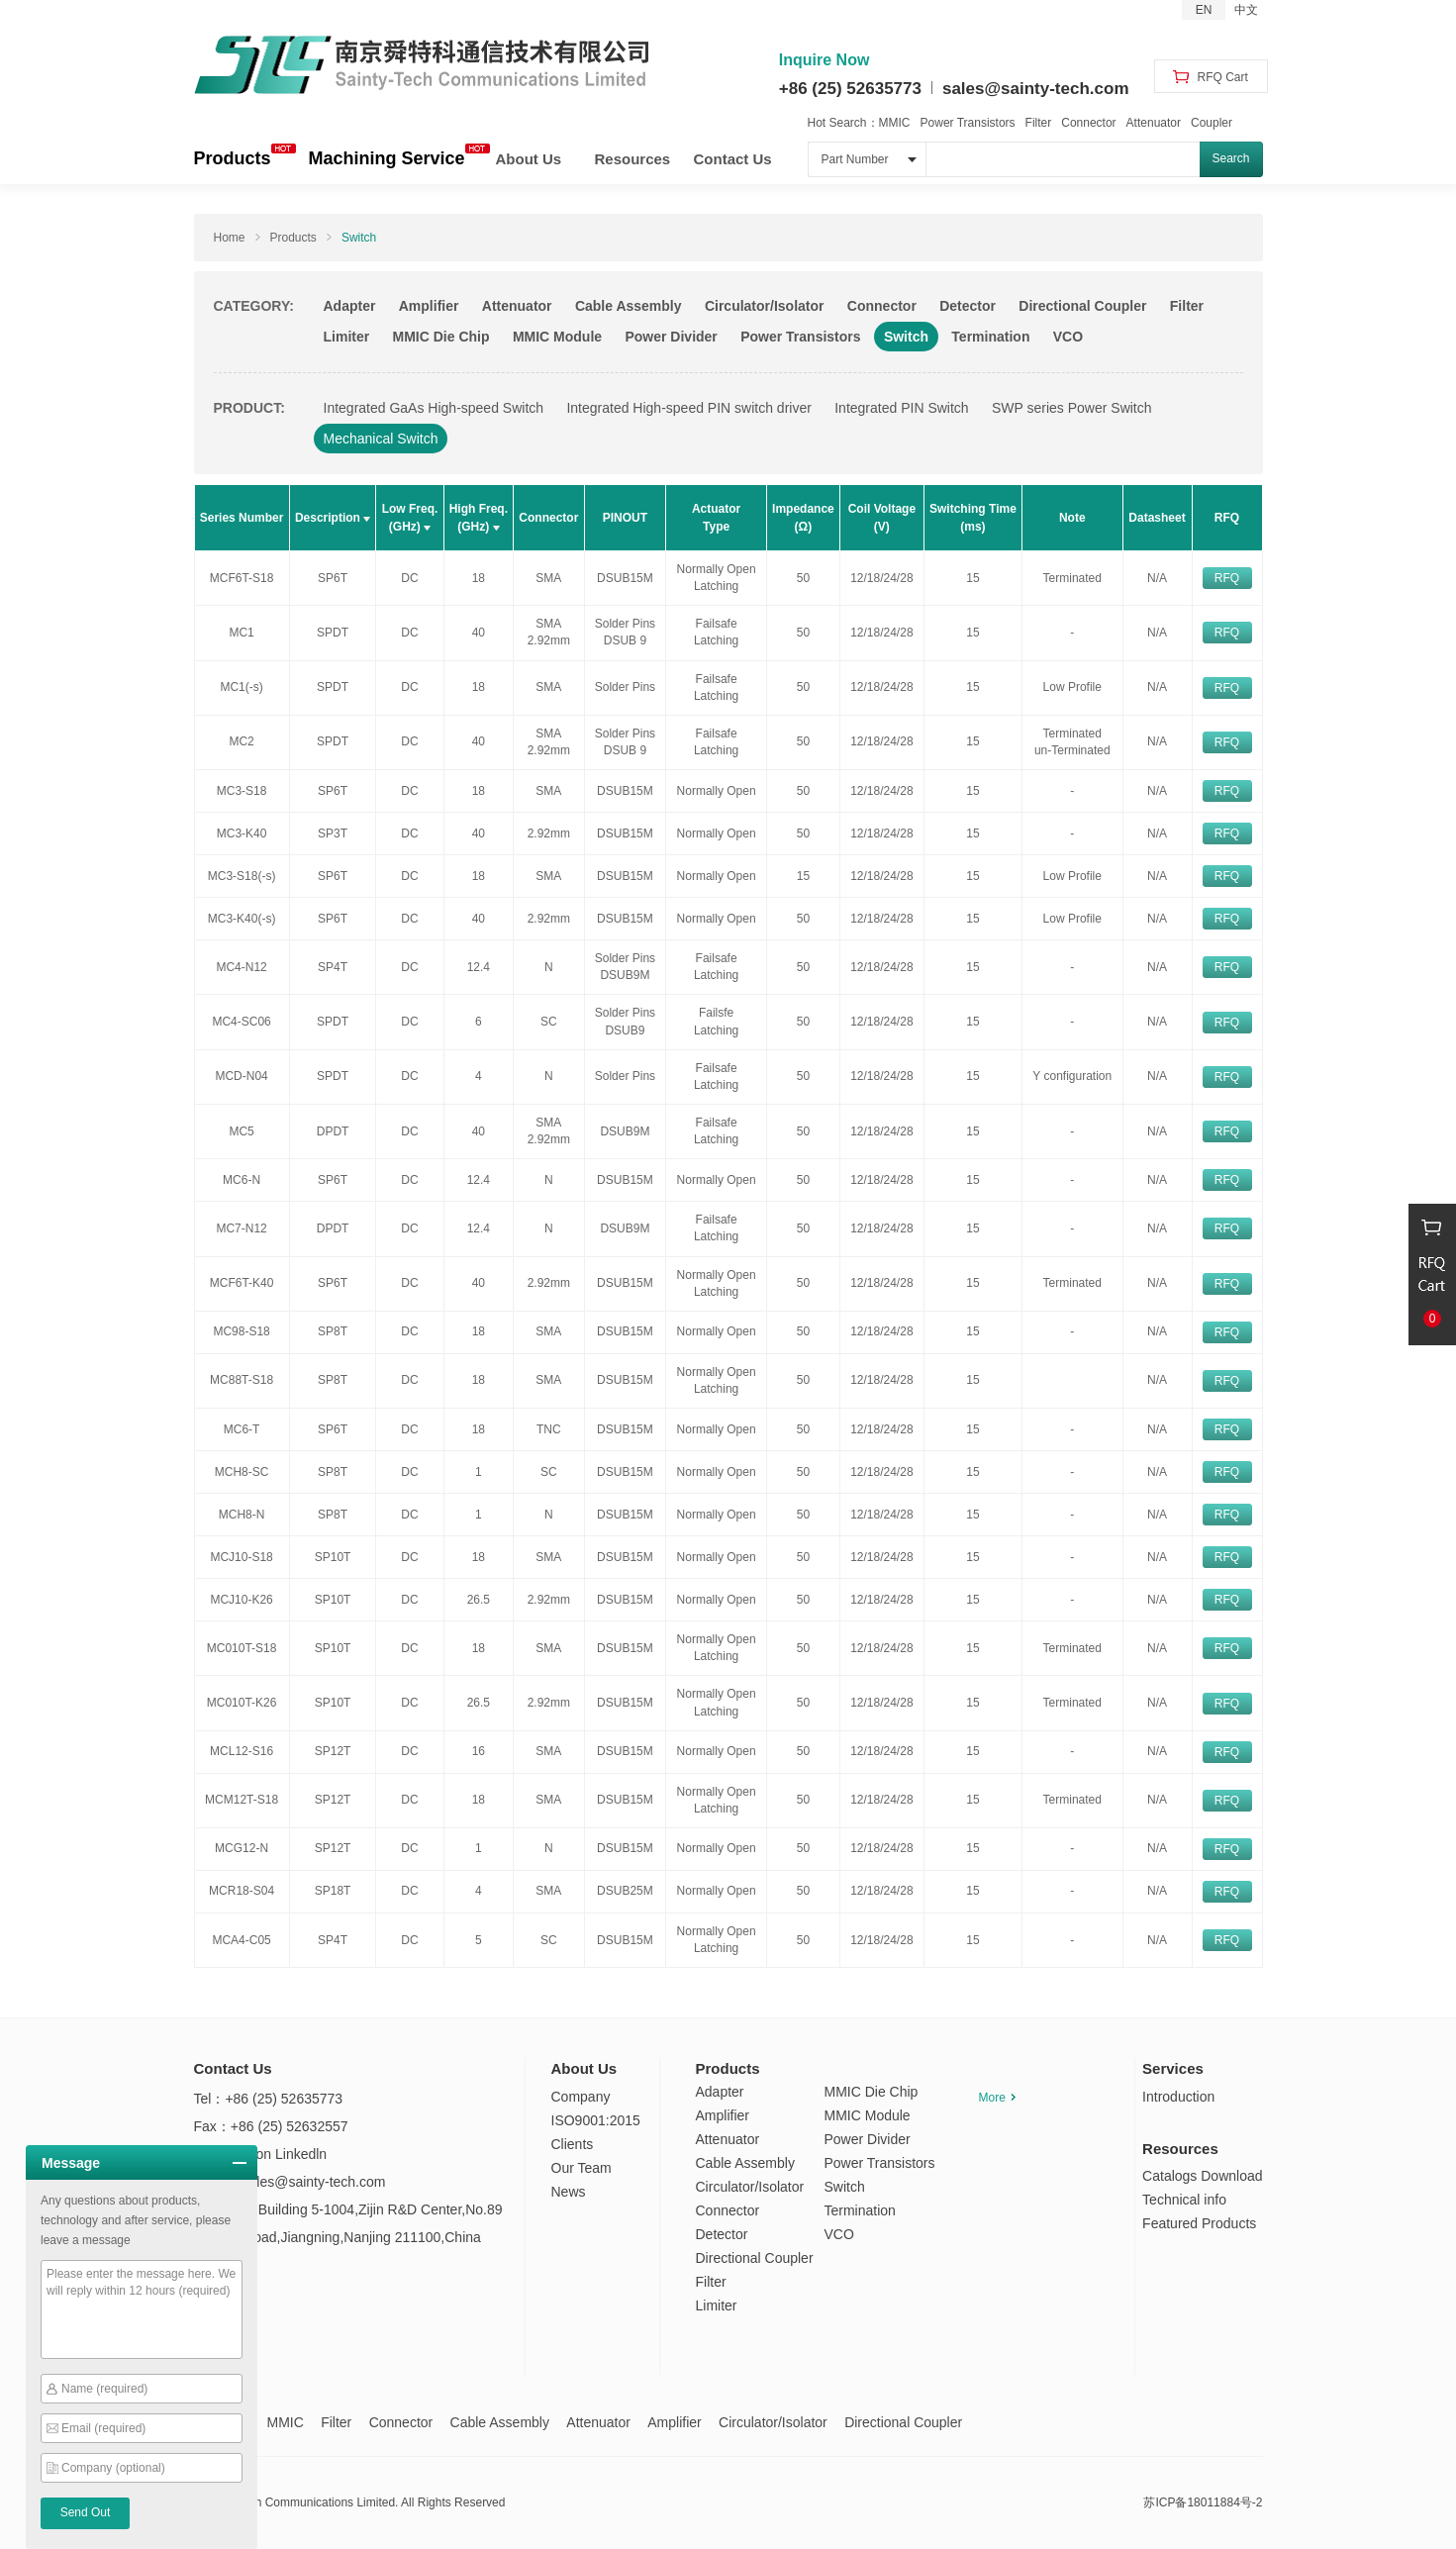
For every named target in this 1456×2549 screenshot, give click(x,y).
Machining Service (387, 158)
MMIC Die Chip (441, 336)
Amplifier (429, 306)
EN (1204, 10)
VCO (1068, 336)
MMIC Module (557, 336)
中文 (1246, 10)
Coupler (1211, 123)
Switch (358, 238)
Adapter (350, 306)
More (997, 2098)
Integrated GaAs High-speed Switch (434, 408)
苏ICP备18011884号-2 (1202, 2502)
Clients (572, 2144)
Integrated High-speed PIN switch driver (688, 408)
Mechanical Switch (381, 438)
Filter (1038, 123)
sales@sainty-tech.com (1035, 88)
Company (581, 2097)
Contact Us (733, 158)
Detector (967, 306)
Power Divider (671, 336)
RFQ (1226, 578)
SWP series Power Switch (1072, 408)
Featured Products (1199, 2223)
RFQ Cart (1210, 77)
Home (229, 238)
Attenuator (1153, 123)
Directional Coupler (1082, 306)
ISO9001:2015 (595, 2120)
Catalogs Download (1202, 2176)
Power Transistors (968, 123)
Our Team (581, 2168)
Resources (633, 158)
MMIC (895, 123)
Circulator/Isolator (765, 306)
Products (232, 158)
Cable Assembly (628, 306)
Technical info (1184, 2199)
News (568, 2192)
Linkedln (301, 2154)
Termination (990, 336)
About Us (529, 158)
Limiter (347, 336)
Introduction (1178, 2097)
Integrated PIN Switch (901, 408)
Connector (1088, 123)
